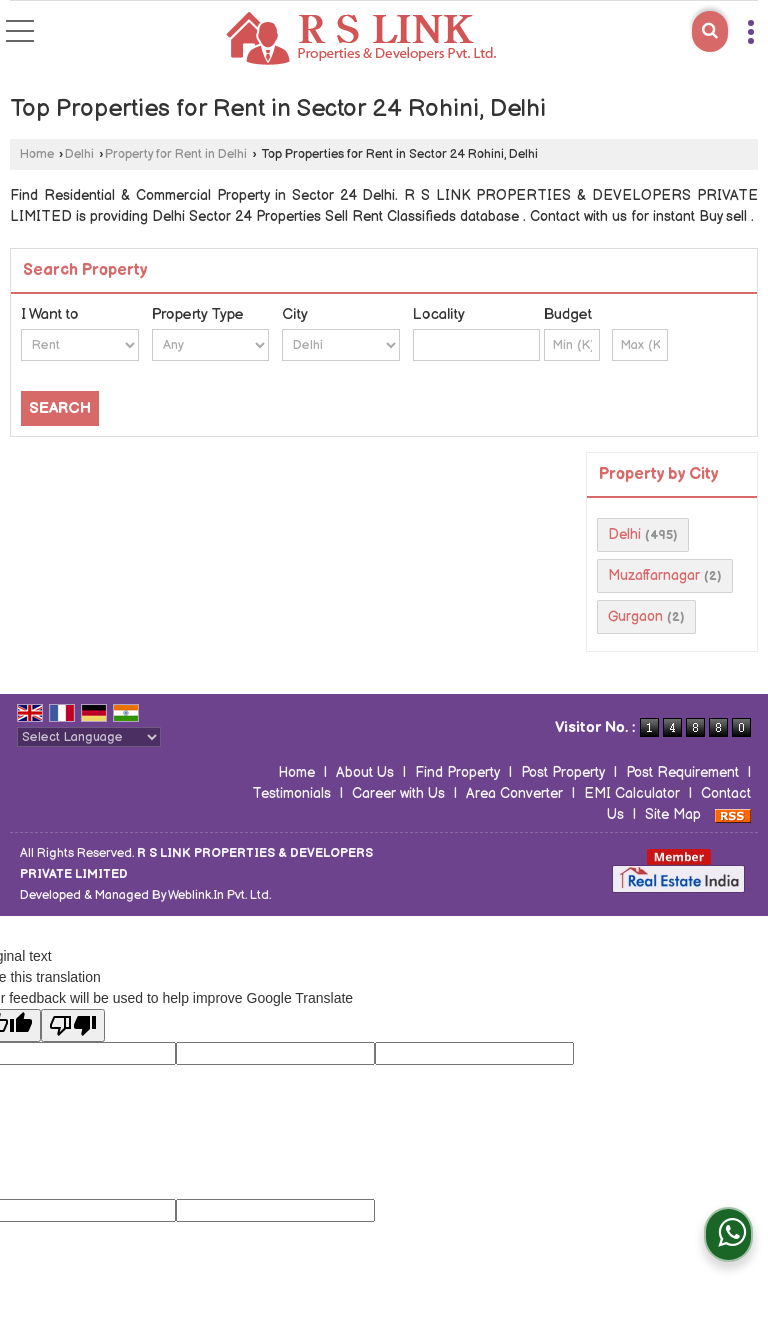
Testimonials (291, 793)
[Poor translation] (73, 1025)
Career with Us (398, 793)
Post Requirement (682, 772)
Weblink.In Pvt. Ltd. (219, 895)
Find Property (457, 772)
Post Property (563, 772)
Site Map (673, 814)
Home (37, 154)
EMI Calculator (632, 793)
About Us (365, 772)
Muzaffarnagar (654, 575)
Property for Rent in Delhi (176, 154)
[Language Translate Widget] (89, 737)
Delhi (79, 154)
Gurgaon (635, 616)
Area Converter (514, 793)
